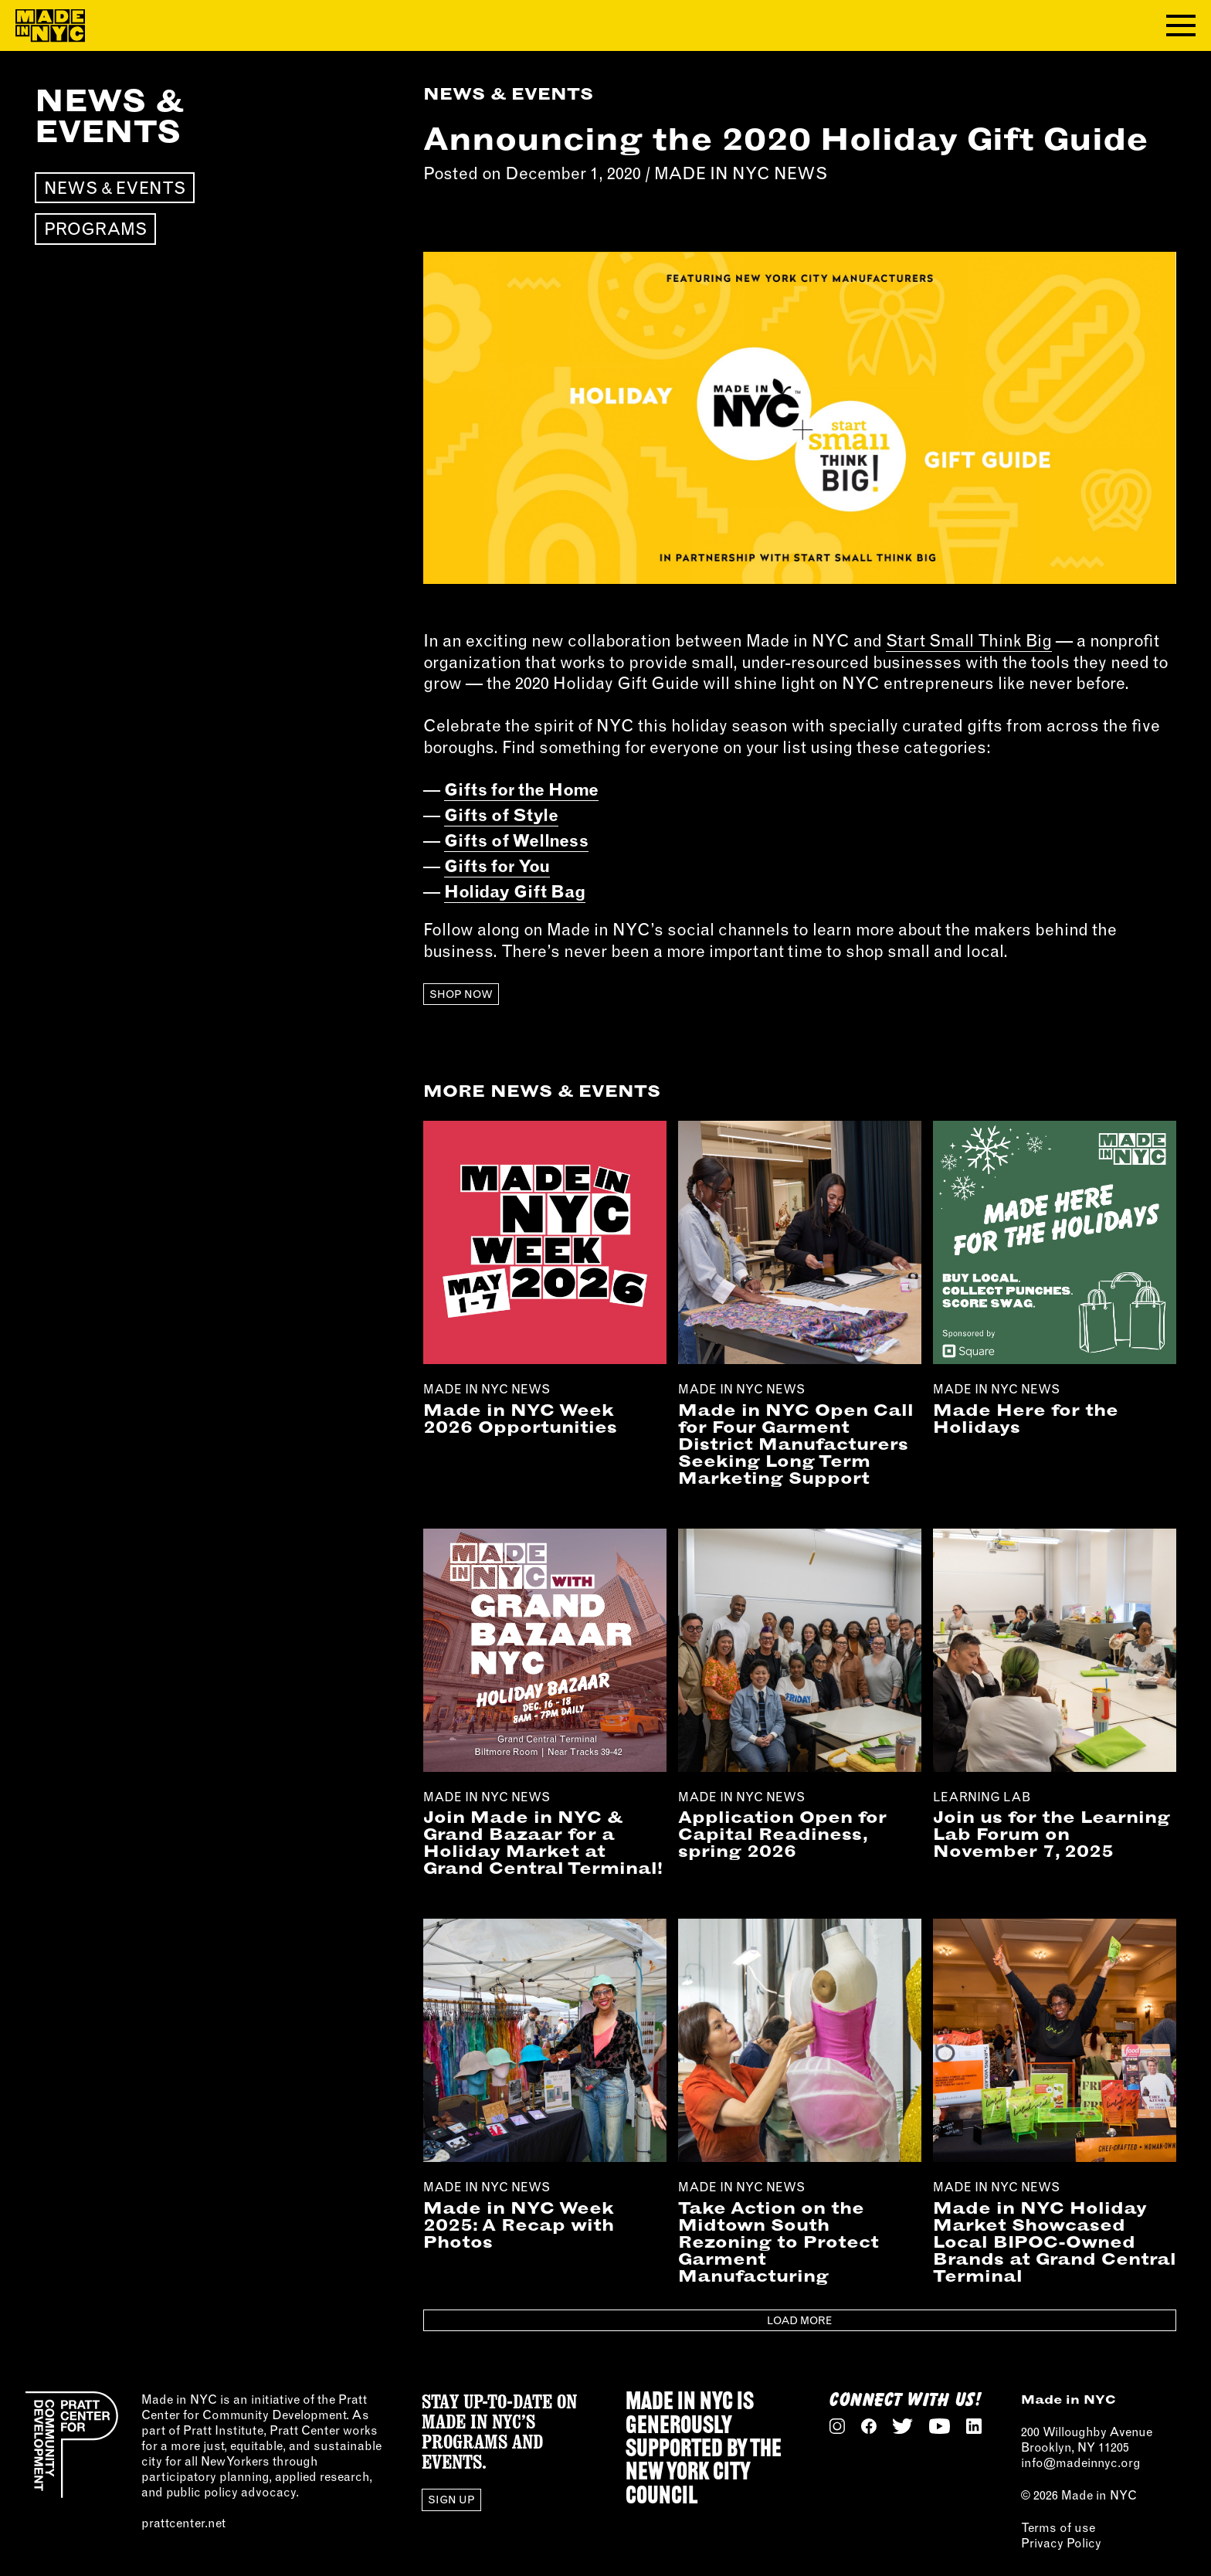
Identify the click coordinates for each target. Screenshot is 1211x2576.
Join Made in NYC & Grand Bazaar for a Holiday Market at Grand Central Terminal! (543, 1842)
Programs (95, 228)
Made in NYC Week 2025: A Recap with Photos (518, 2224)
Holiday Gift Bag (514, 891)
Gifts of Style (501, 815)
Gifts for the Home (521, 789)
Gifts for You (497, 866)
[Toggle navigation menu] (1181, 25)
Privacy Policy (1061, 2543)
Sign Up (451, 2499)
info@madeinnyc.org (1081, 2462)
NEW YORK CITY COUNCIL (688, 2485)
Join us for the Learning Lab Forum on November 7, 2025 (1051, 1834)
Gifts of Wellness (516, 840)
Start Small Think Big (969, 640)
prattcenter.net (183, 2522)
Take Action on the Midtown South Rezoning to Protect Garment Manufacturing (778, 2241)
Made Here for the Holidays (1025, 1418)
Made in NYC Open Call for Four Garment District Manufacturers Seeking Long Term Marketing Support (796, 1443)
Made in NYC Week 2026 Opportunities (520, 1418)
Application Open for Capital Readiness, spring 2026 (782, 1834)
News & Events (114, 188)
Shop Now (461, 994)
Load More (799, 2320)
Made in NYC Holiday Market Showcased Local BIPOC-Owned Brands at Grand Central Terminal (1054, 2241)
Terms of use (1058, 2527)
